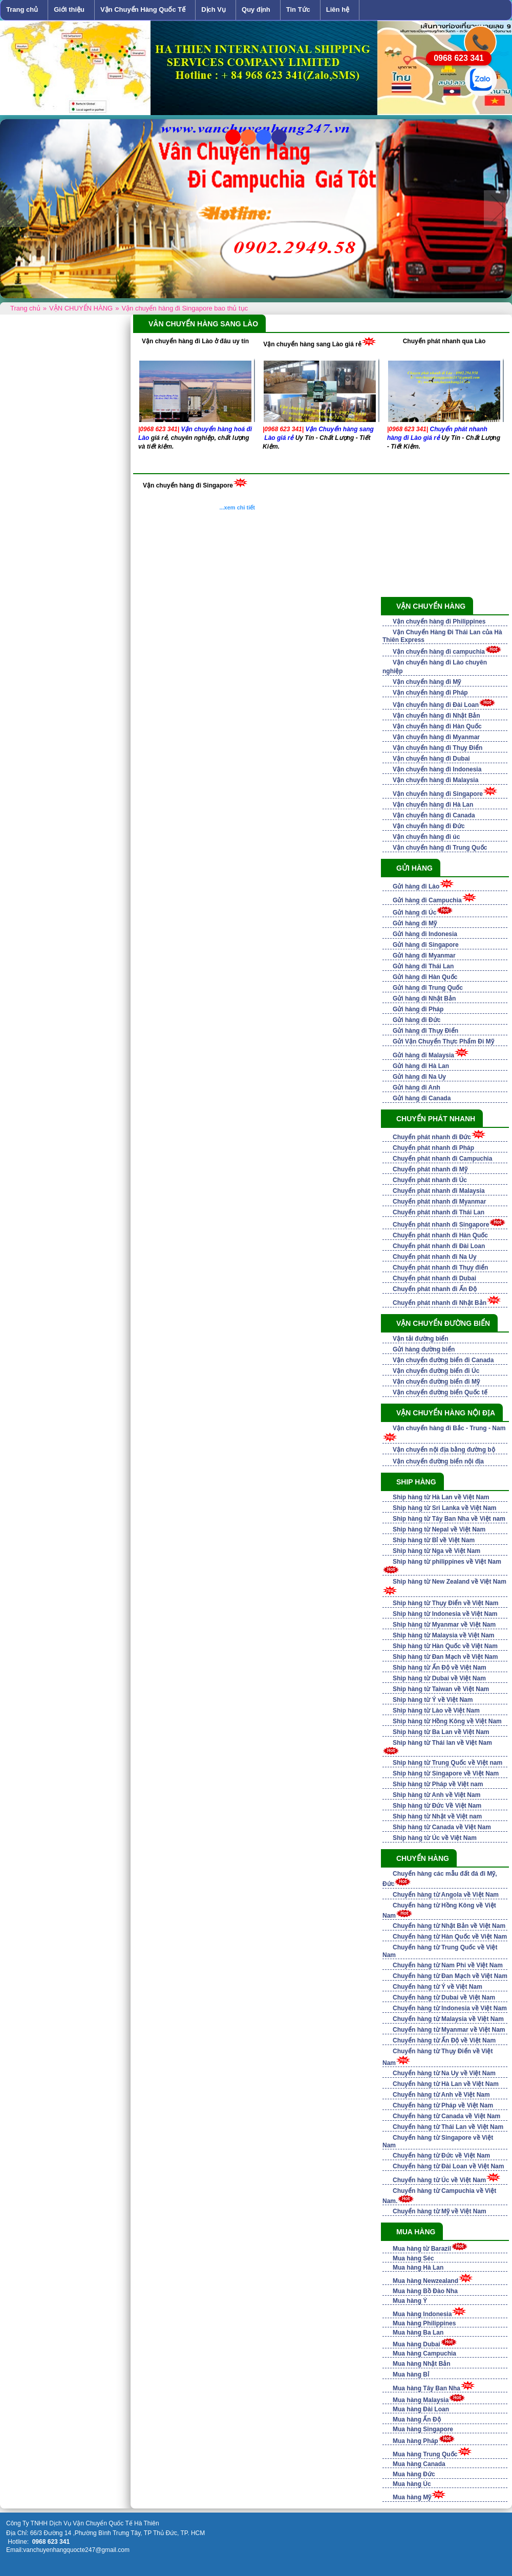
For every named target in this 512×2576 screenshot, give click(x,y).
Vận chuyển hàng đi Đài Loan (436, 704)
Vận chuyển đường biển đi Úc (436, 1370)
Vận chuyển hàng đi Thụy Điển (437, 747)
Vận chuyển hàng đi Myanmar (436, 737)
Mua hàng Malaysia (421, 2400)
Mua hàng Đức (414, 2474)
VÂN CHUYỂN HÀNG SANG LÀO (203, 324)
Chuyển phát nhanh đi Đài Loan (439, 1246)
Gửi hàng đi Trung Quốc (428, 987)
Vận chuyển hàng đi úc (426, 836)
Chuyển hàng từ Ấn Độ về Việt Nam (444, 2040)
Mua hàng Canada (419, 2464)
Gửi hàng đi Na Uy (419, 1076)
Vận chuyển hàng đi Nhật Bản (436, 715)
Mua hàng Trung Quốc (425, 2454)
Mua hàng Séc (413, 2258)
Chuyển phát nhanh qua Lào (444, 341)
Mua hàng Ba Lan (418, 2332)
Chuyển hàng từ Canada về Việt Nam (446, 2116)
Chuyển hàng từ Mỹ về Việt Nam (439, 2211)
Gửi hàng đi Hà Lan (421, 1066)
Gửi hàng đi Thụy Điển (425, 1030)
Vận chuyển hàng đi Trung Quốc (440, 847)
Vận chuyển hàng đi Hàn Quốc (437, 726)
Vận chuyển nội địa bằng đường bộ (444, 1449)
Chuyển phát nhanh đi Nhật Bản (439, 1302)
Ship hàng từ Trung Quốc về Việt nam (447, 1762)
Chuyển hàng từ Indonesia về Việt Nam (450, 2008)
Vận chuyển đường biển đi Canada (443, 1360)
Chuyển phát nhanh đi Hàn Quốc (440, 1235)
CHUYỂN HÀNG (422, 1858)
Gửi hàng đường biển (424, 1349)
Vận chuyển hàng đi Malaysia (435, 780)
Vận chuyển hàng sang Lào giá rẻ (312, 344)
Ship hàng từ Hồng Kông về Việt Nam (447, 1721)
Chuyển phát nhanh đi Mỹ (430, 1169)
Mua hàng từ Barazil (422, 2248)
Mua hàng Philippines (424, 2323)
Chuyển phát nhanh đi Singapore (441, 1224)
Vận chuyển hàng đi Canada (434, 815)
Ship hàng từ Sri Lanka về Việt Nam (445, 1508)
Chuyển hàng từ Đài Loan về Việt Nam (448, 2166)
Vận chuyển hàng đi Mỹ (427, 681)
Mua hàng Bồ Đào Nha (425, 2291)
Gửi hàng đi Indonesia (425, 934)
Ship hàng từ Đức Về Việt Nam (437, 1805)
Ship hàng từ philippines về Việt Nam (447, 1561)
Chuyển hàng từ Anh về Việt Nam (441, 2094)
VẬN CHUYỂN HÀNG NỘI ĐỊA (445, 1413)
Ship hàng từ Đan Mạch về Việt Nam (445, 1656)
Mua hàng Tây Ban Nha (426, 2388)
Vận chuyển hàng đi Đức (429, 826)
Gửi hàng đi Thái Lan (423, 966)
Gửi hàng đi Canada (422, 1098)
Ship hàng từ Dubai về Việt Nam (439, 1678)
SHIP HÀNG (416, 1482)
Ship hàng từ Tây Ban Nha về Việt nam (449, 1518)
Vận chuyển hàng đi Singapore (188, 485)
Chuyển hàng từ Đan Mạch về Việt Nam (450, 1976)
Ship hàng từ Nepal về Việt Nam (439, 1529)
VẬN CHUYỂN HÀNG (430, 606)
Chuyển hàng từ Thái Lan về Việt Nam (448, 2126)
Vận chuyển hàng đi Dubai (431, 758)
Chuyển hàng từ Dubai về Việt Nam (444, 1997)
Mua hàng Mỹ (412, 2497)
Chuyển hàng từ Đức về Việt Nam (441, 2155)
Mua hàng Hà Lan (418, 2267)
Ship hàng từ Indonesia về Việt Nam (445, 1613)
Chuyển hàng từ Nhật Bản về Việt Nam (449, 1925)
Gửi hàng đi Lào (416, 886)
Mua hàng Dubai (416, 2344)
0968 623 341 (459, 58)
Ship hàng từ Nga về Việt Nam (436, 1551)
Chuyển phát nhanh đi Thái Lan (438, 1212)
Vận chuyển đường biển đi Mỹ (436, 1381)
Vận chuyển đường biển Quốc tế (440, 1392)
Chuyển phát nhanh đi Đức (432, 1137)
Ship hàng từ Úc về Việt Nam (435, 1837)
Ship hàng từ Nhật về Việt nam (437, 1816)
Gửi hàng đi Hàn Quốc (425, 977)
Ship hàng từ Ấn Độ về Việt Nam (439, 1667)
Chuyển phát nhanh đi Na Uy (435, 1256)
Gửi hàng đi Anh (416, 1087)
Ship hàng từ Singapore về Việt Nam (446, 1773)
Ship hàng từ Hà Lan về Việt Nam (441, 1497)
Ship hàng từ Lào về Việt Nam (436, 1710)
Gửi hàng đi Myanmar (424, 955)
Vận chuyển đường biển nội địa (438, 1461)
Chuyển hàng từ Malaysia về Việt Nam (448, 2019)
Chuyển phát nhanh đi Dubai (434, 1278)
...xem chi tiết (237, 507)
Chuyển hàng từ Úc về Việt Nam (439, 2180)
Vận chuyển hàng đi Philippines (439, 621)
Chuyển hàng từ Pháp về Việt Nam (443, 2105)
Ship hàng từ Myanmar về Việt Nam (444, 1624)
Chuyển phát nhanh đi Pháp (433, 1147)
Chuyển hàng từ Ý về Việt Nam (437, 1986)
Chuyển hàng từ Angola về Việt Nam (446, 1894)
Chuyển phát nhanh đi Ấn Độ (435, 1289)
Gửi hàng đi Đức (416, 1020)
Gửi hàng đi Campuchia (427, 900)
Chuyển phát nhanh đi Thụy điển (440, 1267)
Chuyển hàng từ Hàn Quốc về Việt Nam (450, 1936)
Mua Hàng (415, 2232)
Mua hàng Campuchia (424, 2353)
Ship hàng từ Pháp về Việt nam (438, 1784)
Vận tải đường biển (421, 1338)
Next (498, 208)
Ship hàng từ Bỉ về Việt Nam (434, 1540)
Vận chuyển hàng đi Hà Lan (433, 804)
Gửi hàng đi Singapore (426, 944)
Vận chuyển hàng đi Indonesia (437, 769)
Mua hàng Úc (412, 2484)
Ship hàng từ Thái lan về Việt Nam (442, 1742)
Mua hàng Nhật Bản (422, 2363)
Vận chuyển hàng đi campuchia (439, 651)
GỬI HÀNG (414, 868)
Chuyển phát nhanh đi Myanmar (439, 1201)
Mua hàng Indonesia (422, 2314)
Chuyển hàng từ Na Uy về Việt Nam (444, 2073)
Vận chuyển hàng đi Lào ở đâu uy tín (195, 341)
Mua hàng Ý (410, 2300)
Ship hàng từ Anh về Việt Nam (436, 1794)
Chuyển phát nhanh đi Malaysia (439, 1190)
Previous (14, 208)
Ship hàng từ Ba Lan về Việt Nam (441, 1732)
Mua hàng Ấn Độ (417, 2419)
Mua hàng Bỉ (411, 2374)
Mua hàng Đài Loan (421, 2409)
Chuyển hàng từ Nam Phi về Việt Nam (448, 1965)
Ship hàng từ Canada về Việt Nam (442, 1827)
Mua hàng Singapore (423, 2429)
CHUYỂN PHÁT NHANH (435, 1119)
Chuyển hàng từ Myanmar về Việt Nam (449, 2029)
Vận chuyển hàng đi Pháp (430, 692)
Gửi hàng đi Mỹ (415, 923)
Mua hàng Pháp (415, 2441)
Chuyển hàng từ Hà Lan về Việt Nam (446, 2084)
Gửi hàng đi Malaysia (423, 1055)
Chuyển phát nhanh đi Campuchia (442, 1158)
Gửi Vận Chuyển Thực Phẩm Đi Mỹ (443, 1041)
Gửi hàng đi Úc (414, 912)
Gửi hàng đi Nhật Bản (424, 998)
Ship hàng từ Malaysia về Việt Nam (444, 1635)
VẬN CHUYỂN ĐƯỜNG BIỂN (443, 1323)
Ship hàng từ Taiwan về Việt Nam (441, 1689)
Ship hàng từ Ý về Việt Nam (433, 1699)
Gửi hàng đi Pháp (418, 1009)
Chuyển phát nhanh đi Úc (430, 1180)
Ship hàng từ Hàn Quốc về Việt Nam (445, 1646)
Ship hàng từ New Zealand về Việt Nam (449, 1581)
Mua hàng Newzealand (425, 2280)
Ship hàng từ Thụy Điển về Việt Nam (445, 1603)
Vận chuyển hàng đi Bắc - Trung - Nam (449, 1428)
